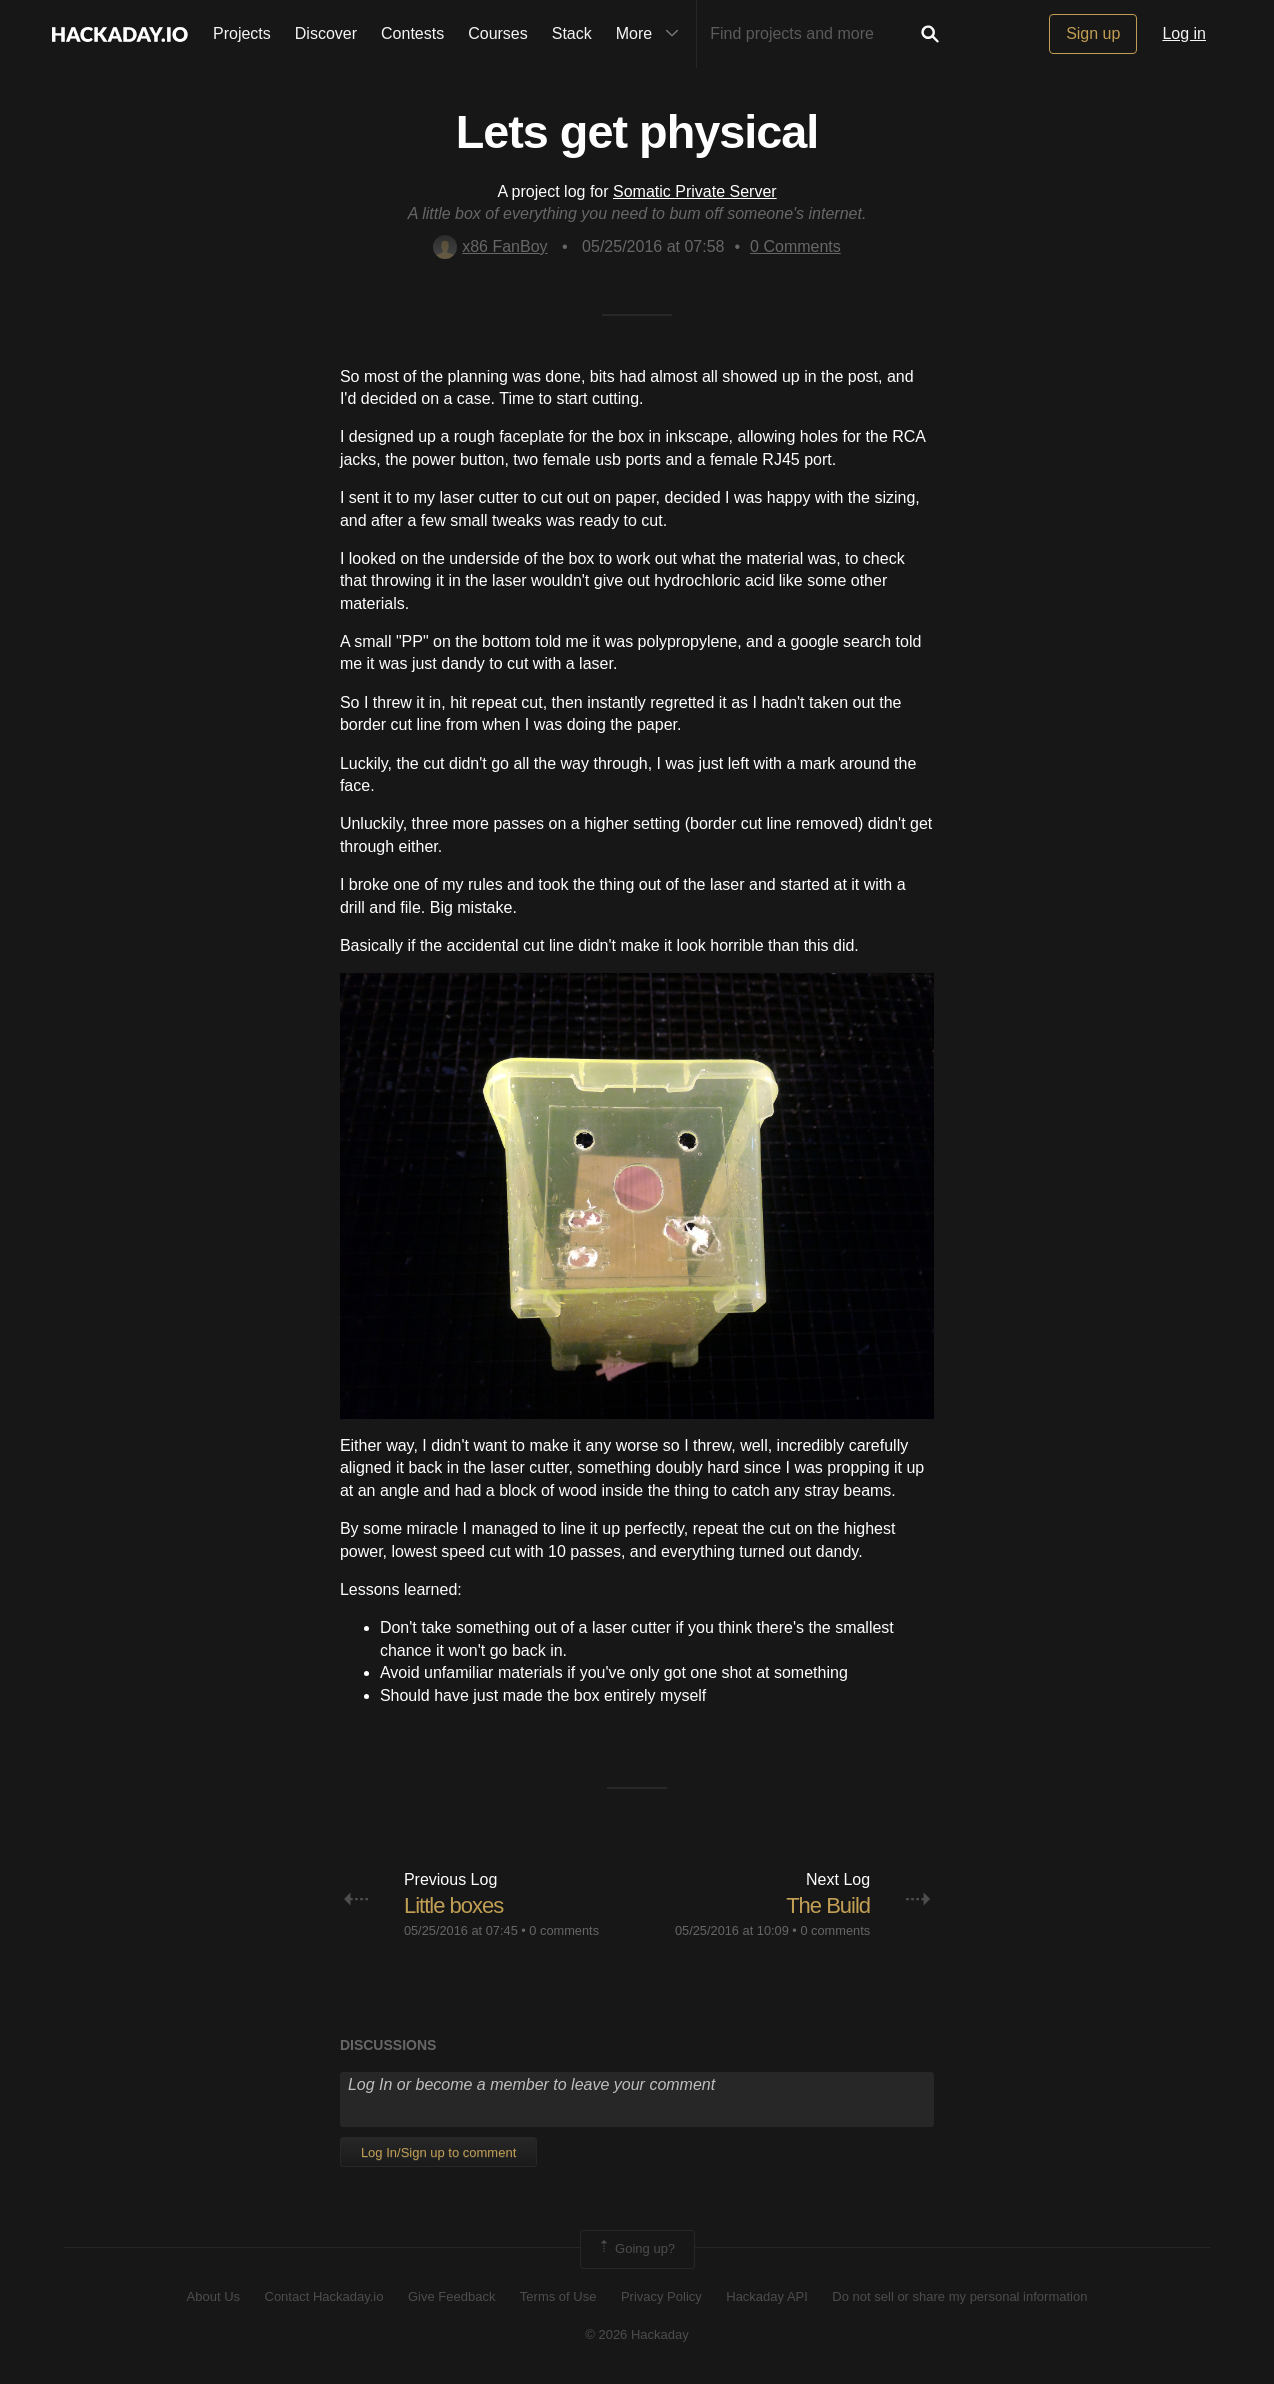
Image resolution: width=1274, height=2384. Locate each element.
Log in (1184, 33)
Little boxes (453, 1905)
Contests (412, 33)
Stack (572, 33)
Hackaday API (767, 2296)
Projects (242, 33)
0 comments (564, 1930)
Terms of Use (558, 2296)
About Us (213, 2296)
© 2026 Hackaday (637, 2334)
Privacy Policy (661, 2296)
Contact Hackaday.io (324, 2296)
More (652, 34)
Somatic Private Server (695, 191)
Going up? (636, 2249)
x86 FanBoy (490, 246)
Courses (498, 33)
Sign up (1093, 33)
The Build (828, 1905)
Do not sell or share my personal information (959, 2296)
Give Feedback (451, 2296)
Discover (326, 33)
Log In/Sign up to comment (438, 2152)
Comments (795, 246)
